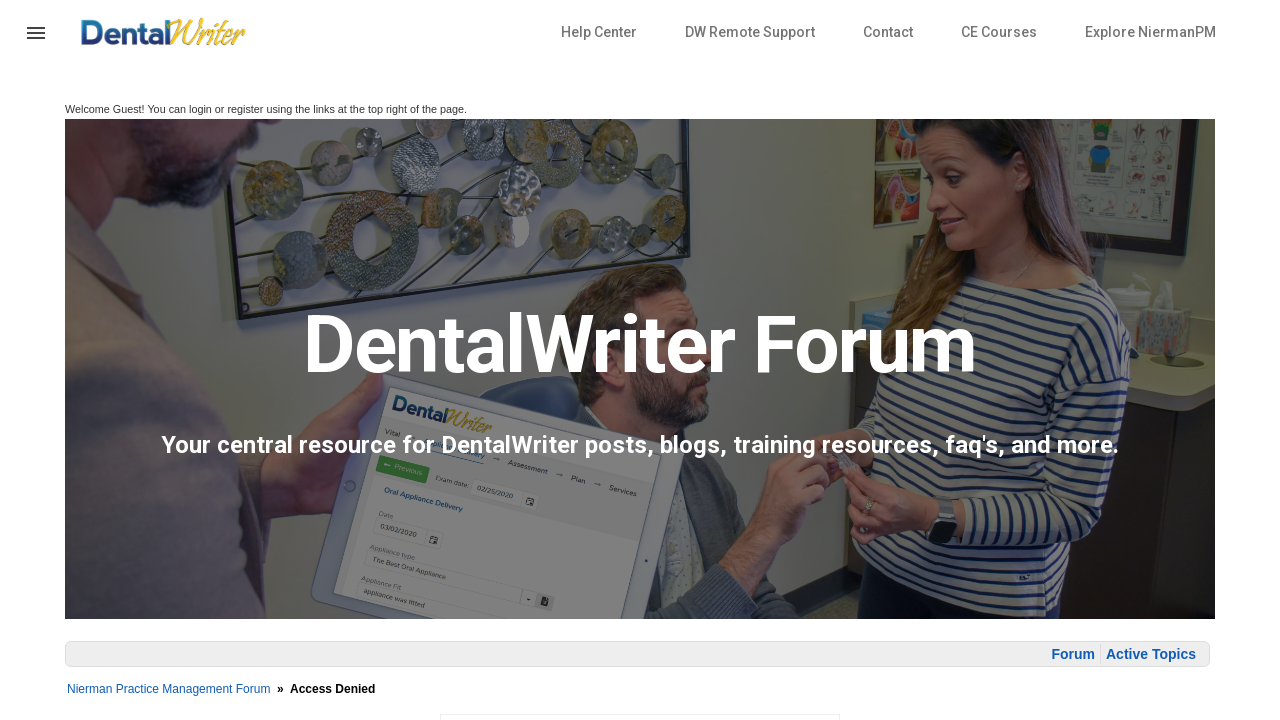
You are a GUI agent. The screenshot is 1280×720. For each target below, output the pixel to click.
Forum (1073, 654)
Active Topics (1151, 654)
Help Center (599, 32)
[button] (36, 45)
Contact (888, 32)
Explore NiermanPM (1150, 32)
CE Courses (999, 32)
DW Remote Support (750, 32)
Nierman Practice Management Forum (168, 689)
